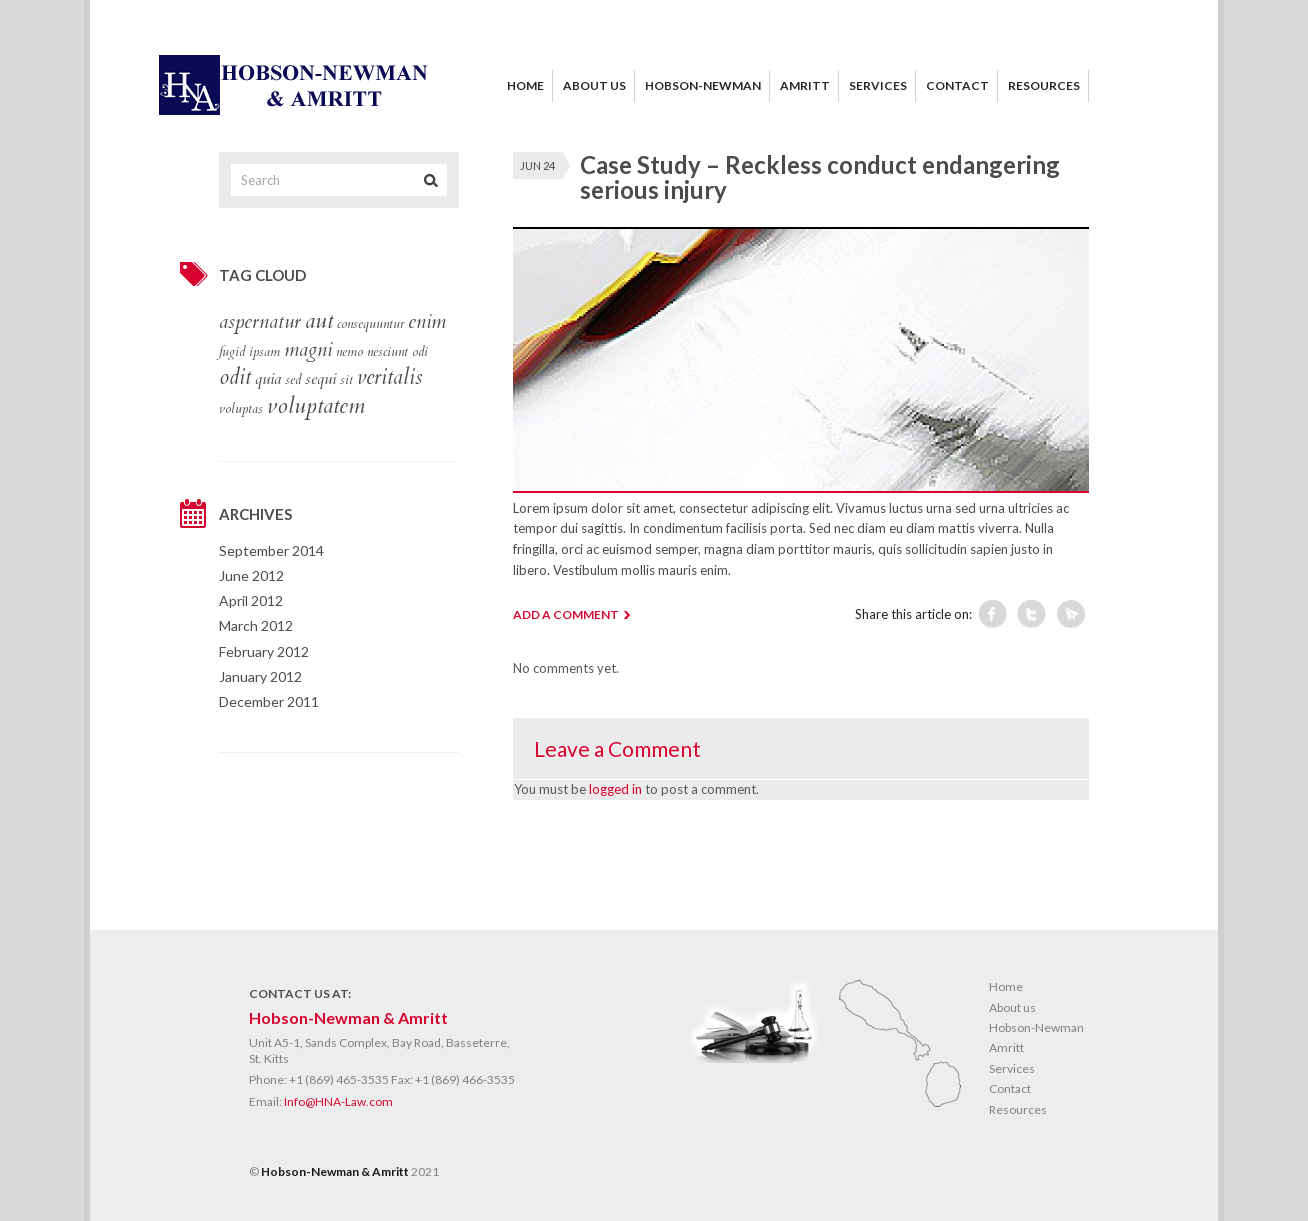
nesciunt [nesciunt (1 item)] (387, 352)
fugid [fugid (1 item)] (232, 352)
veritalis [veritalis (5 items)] (389, 378)
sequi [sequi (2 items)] (320, 379)
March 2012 (256, 625)
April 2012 (251, 600)
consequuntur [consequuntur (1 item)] (370, 324)
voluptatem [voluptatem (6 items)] (316, 406)
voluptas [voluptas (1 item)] (241, 409)
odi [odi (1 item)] (420, 352)
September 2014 (271, 550)
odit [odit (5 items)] (235, 378)
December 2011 (269, 701)
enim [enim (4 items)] (427, 322)
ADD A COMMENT (566, 614)
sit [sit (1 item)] (346, 380)
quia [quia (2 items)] (268, 379)
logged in (615, 789)
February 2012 (264, 651)
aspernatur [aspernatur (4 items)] (260, 322)
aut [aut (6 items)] (319, 321)
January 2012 (260, 676)
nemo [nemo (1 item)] (349, 352)
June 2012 (251, 575)
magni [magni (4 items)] (308, 350)
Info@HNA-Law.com (338, 1101)
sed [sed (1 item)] (293, 380)
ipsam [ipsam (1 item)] (264, 352)
